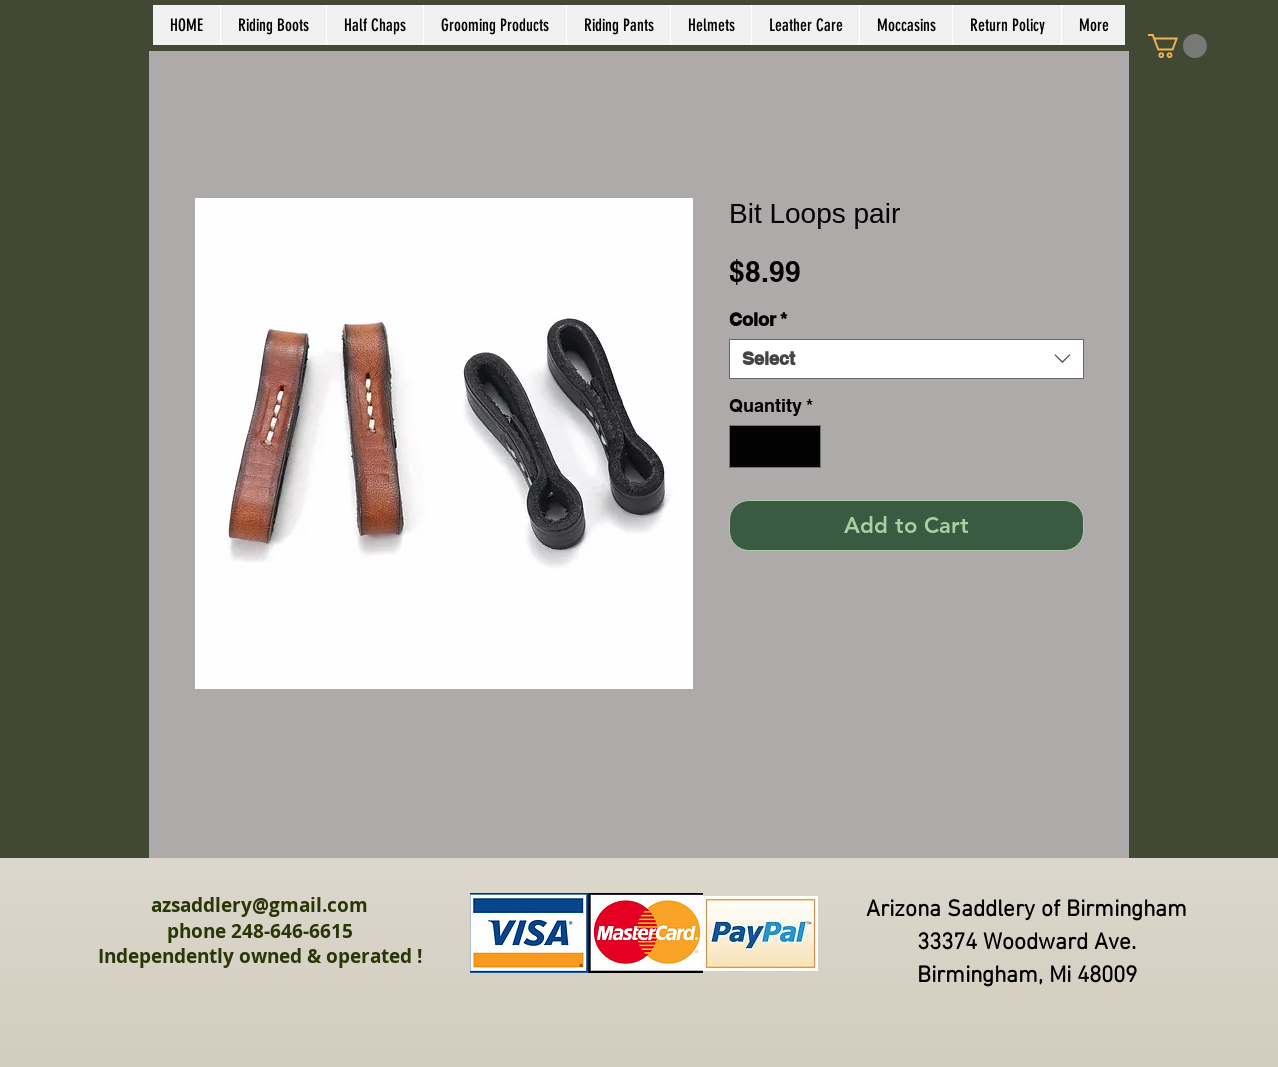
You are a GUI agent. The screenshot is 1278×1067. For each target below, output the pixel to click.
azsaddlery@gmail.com (259, 905)
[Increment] (802, 446)
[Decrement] (747, 446)
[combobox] (906, 359)
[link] (1177, 46)
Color (758, 319)
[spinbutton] (775, 446)
